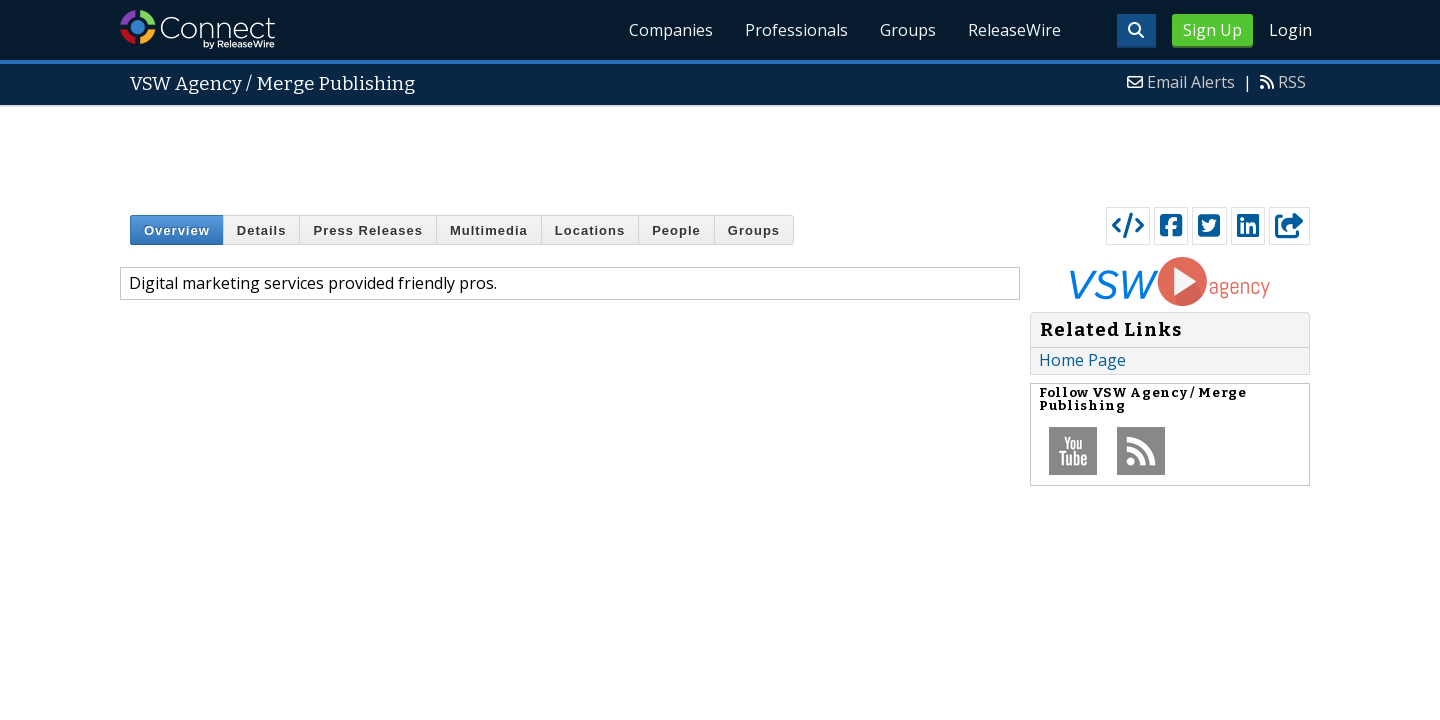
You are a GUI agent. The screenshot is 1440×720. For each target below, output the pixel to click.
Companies (671, 30)
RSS (1292, 82)
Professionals (796, 30)
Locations (590, 230)
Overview (177, 230)
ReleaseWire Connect (197, 29)
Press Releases (367, 230)
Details (262, 230)
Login (1290, 30)
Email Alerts (1191, 82)
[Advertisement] (720, 152)
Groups (908, 30)
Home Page (1082, 360)
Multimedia (489, 230)
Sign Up (1212, 30)
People (676, 230)
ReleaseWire (1014, 30)
